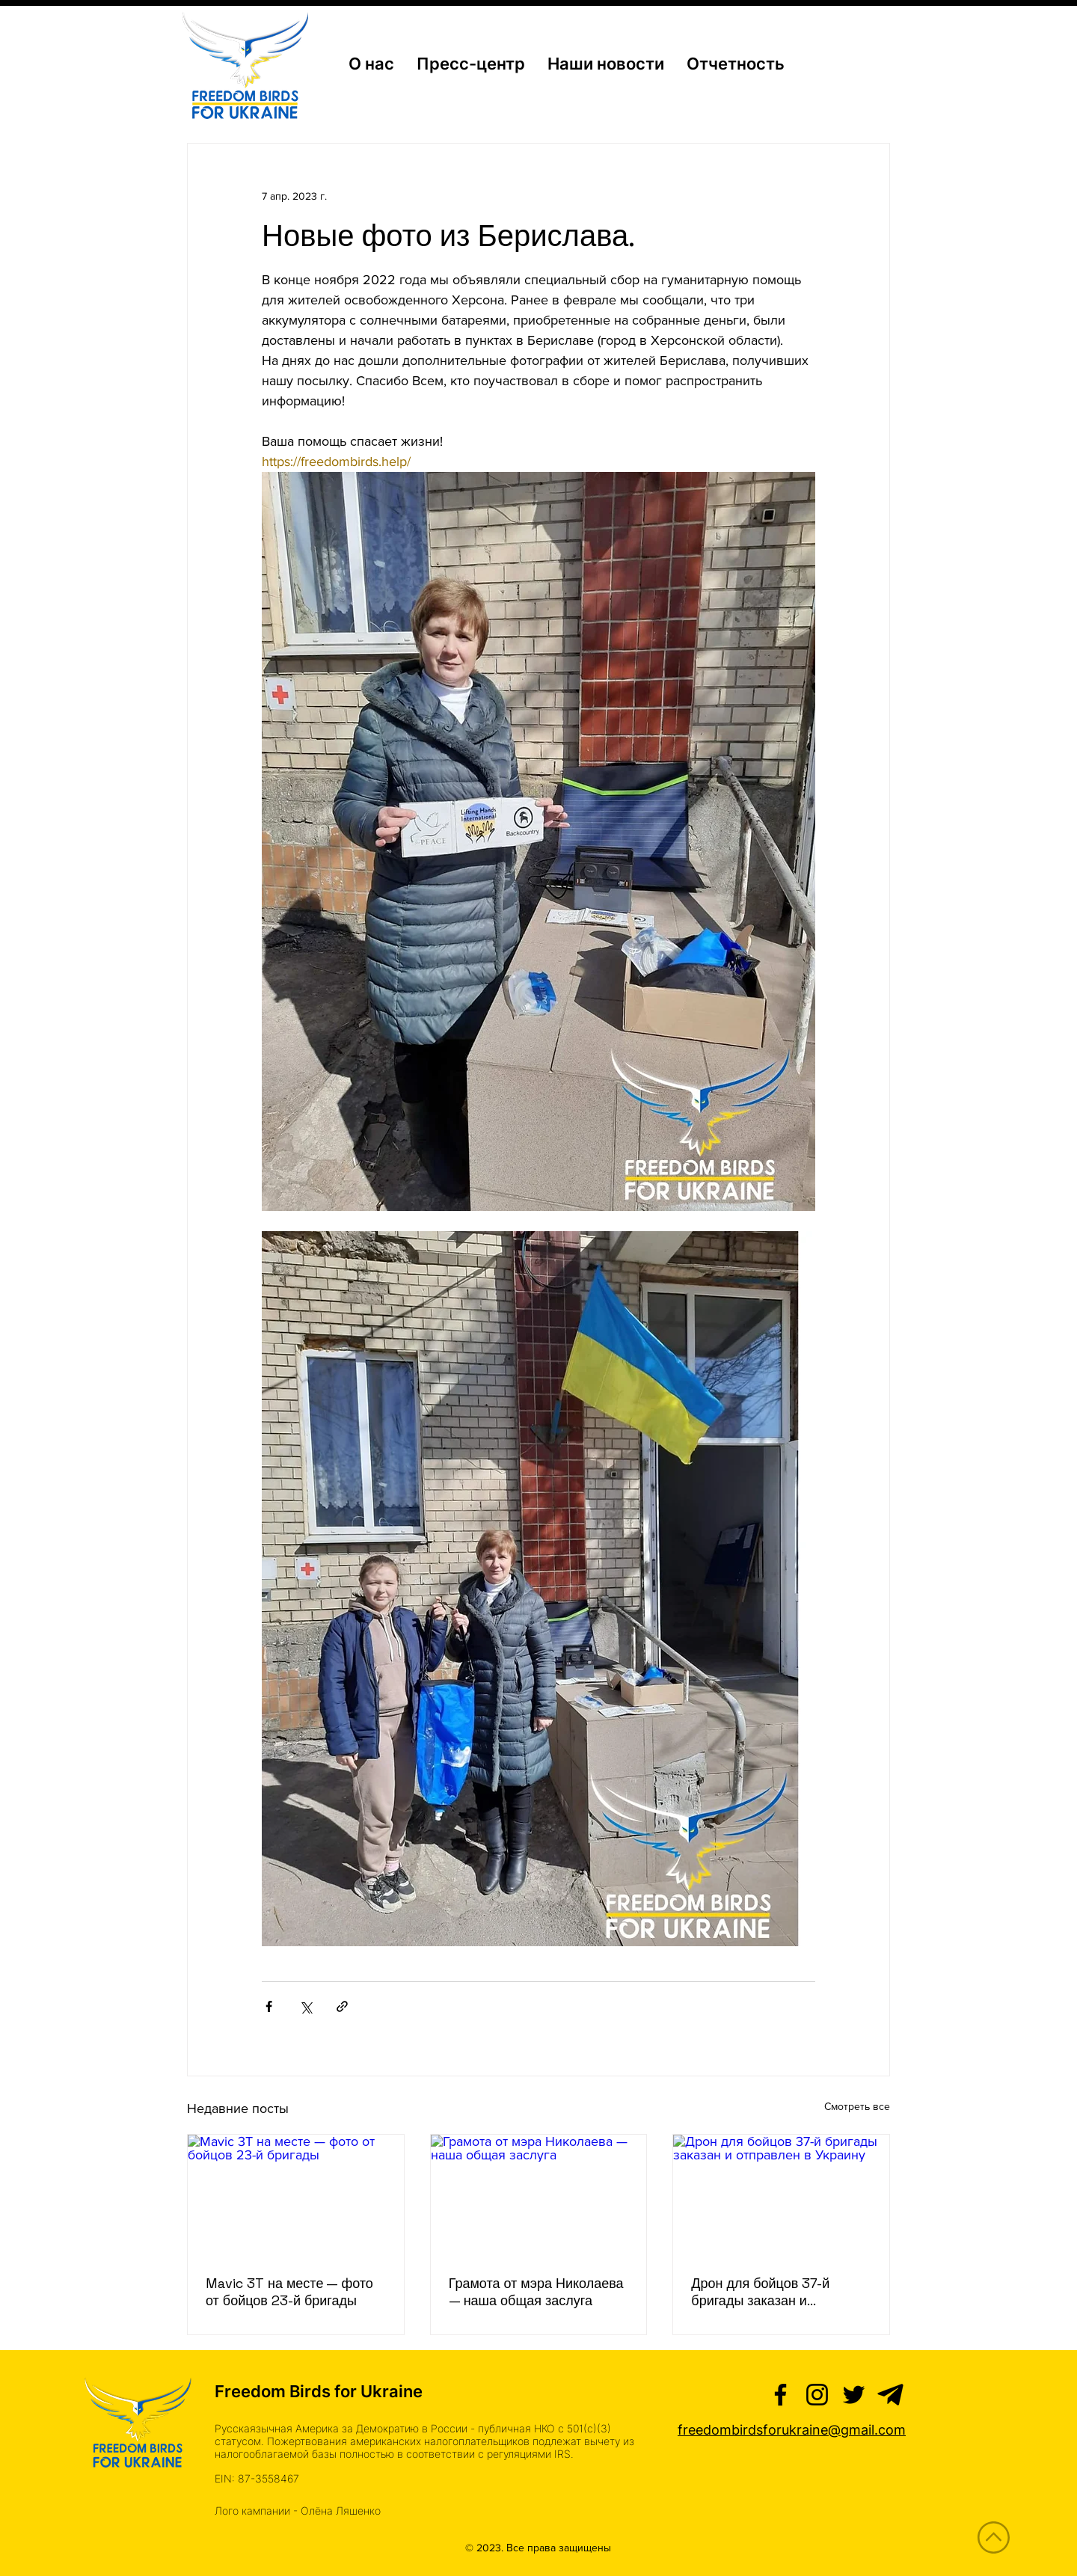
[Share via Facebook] (269, 2006)
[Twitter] (853, 2394)
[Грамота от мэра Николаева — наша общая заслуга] (539, 2195)
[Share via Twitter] (305, 2006)
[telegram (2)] (890, 2394)
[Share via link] (342, 2006)
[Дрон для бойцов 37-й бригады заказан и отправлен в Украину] (781, 2195)
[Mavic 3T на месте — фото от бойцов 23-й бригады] (296, 2195)
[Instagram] (817, 2394)
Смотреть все (857, 2106)
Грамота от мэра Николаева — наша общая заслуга (536, 2292)
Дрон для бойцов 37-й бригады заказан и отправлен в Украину (760, 2292)
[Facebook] (780, 2394)
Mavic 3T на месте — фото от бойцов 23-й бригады (289, 2292)
